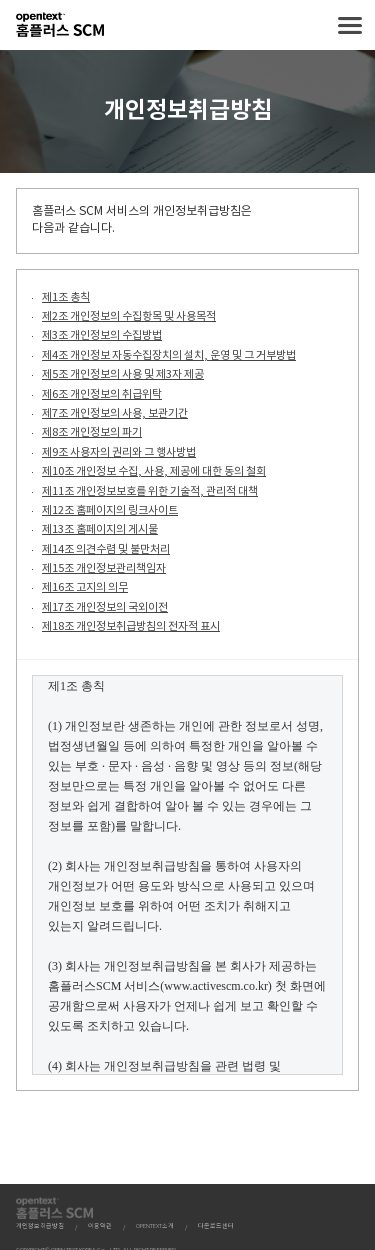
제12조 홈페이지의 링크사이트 (110, 510)
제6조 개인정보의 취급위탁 (102, 394)
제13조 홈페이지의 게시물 (100, 529)
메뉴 (350, 25)
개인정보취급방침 (40, 1226)
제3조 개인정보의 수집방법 (102, 335)
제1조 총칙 (66, 297)
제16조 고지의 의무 (85, 587)
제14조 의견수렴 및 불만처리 (106, 549)
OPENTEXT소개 (155, 1226)
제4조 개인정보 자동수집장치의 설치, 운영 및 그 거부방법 (169, 355)
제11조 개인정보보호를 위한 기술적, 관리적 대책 (150, 491)
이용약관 (100, 1226)
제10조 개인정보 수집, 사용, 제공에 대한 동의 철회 (154, 471)
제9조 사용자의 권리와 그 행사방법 (119, 452)
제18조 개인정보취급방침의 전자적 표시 (131, 626)
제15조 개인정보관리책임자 (104, 568)
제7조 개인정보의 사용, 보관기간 (115, 413)
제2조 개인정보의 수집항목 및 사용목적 (129, 316)
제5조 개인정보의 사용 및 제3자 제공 (123, 374)
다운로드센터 (216, 1226)
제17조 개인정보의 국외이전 (105, 607)
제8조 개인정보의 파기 (92, 432)
